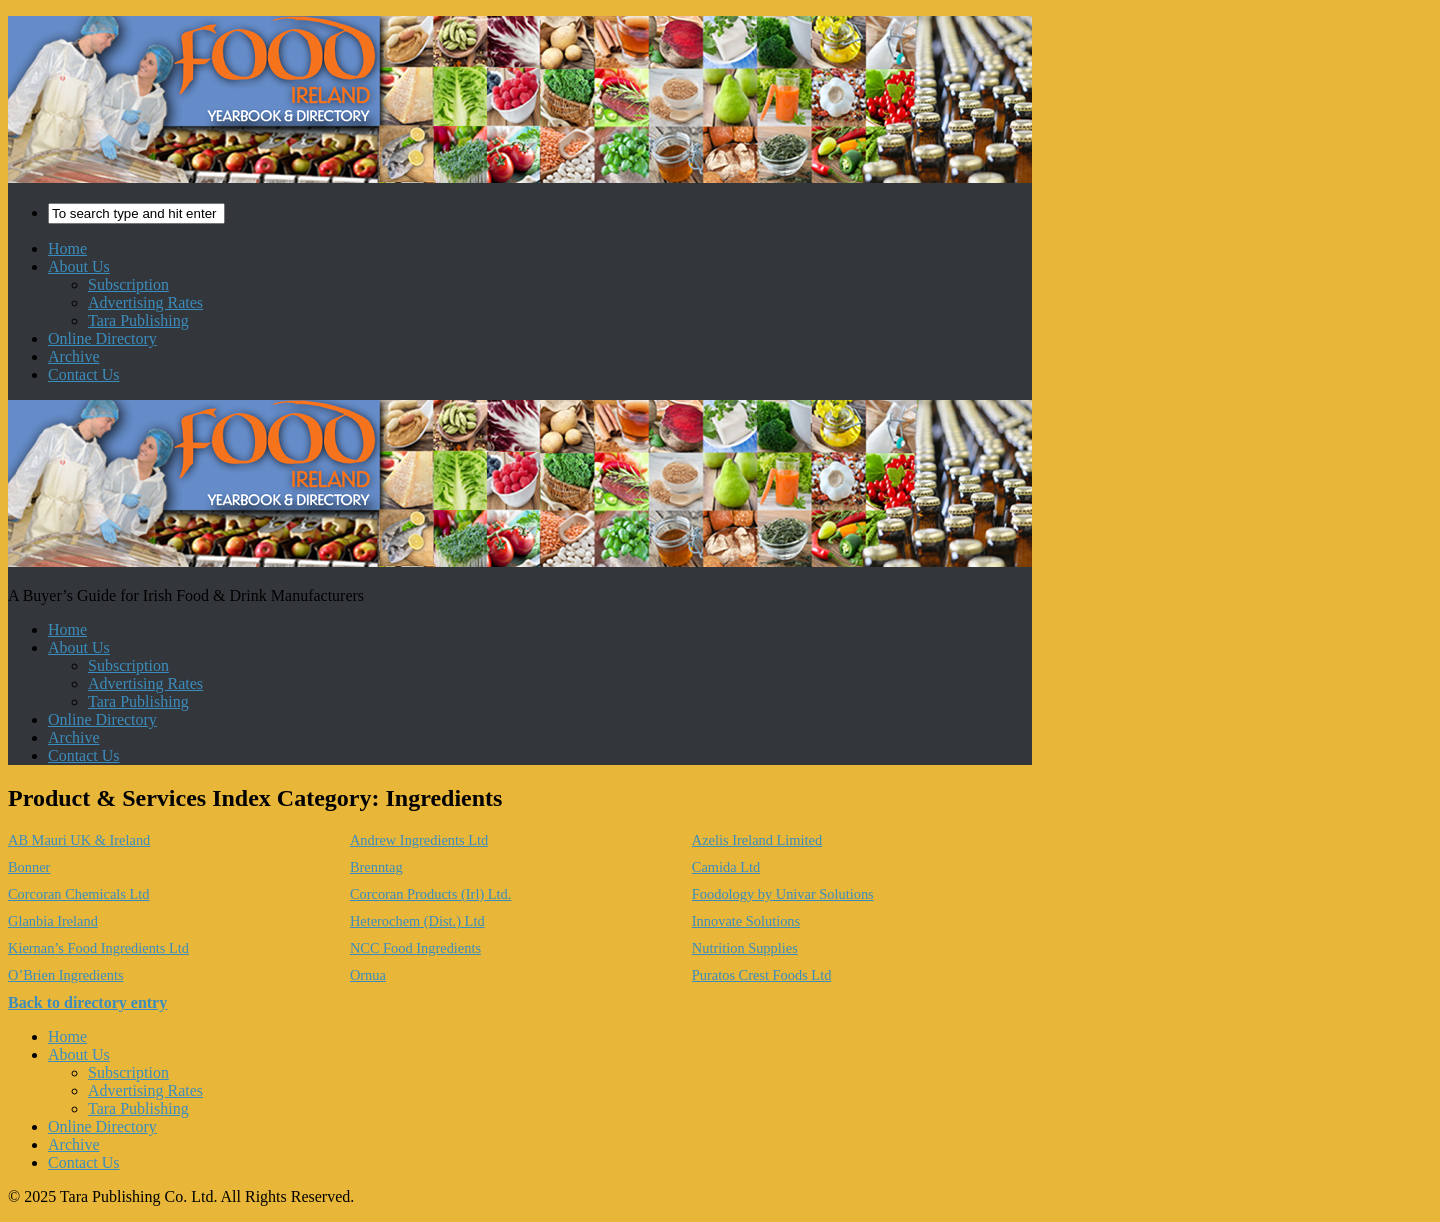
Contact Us (84, 374)
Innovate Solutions (746, 921)
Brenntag (376, 867)
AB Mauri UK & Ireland (79, 840)
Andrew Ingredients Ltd (419, 840)
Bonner (29, 867)
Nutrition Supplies (745, 948)
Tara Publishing (138, 320)
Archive (74, 356)
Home (67, 248)
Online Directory (102, 338)
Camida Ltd (726, 867)
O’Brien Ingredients (66, 975)
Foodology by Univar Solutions (783, 894)
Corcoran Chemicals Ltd (78, 894)
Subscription (128, 284)
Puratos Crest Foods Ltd (762, 975)
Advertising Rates (145, 302)
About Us (79, 266)
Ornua (368, 975)
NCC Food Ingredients (415, 948)
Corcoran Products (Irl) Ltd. (430, 894)
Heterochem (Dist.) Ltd (417, 921)
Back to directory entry (87, 1002)
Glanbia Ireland (53, 921)
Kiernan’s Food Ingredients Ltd (98, 948)
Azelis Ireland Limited (757, 840)
